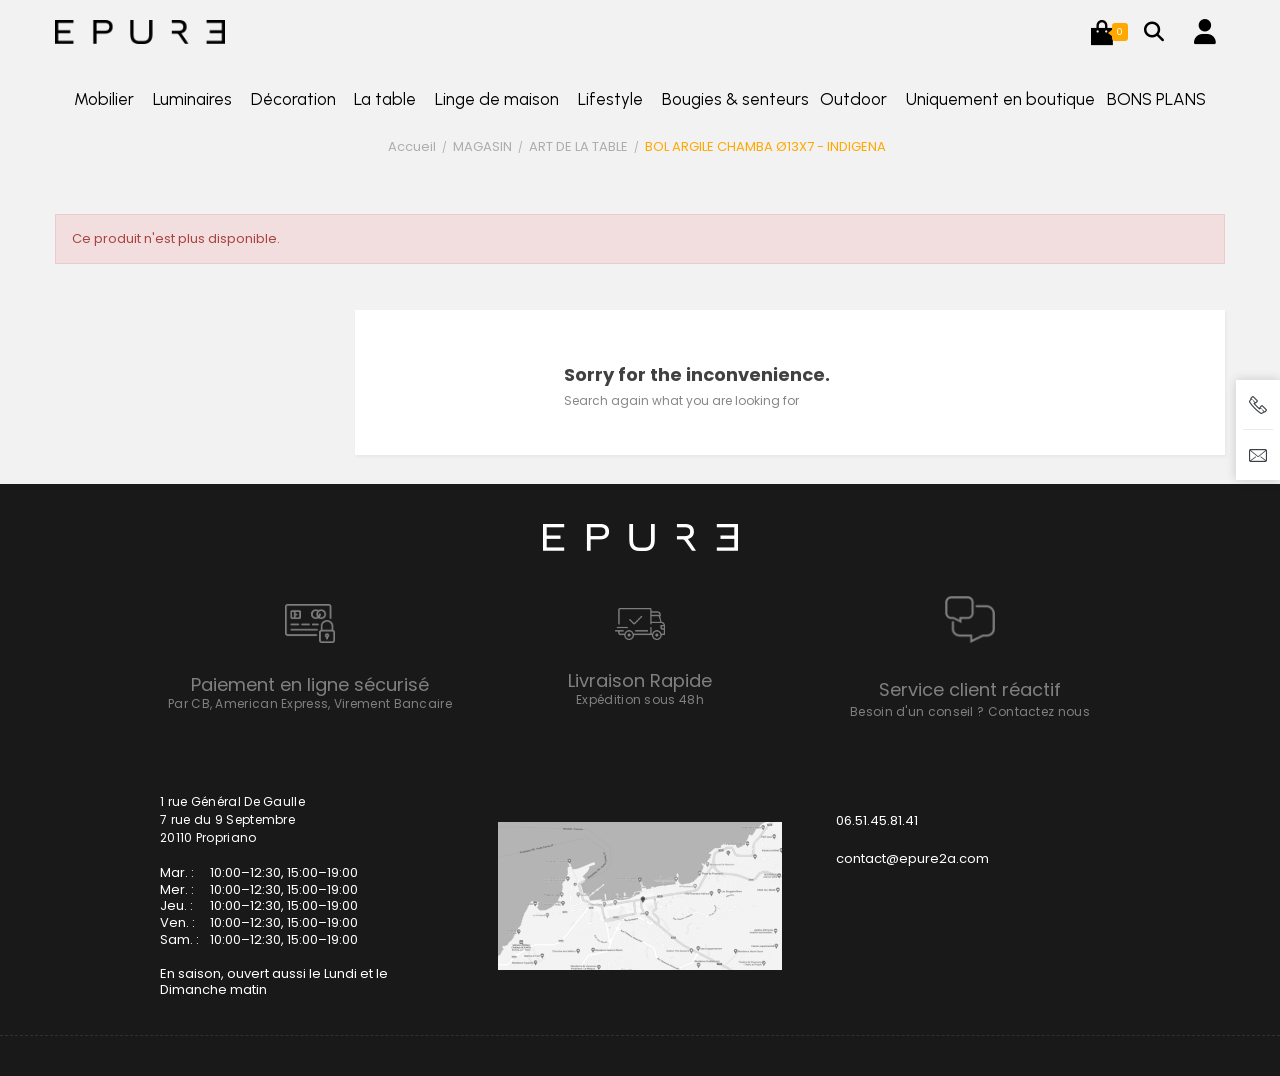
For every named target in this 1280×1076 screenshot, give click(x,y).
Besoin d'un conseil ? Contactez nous (970, 711)
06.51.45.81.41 (877, 820)
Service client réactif (970, 689)
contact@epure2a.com (912, 858)
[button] (1102, 32)
